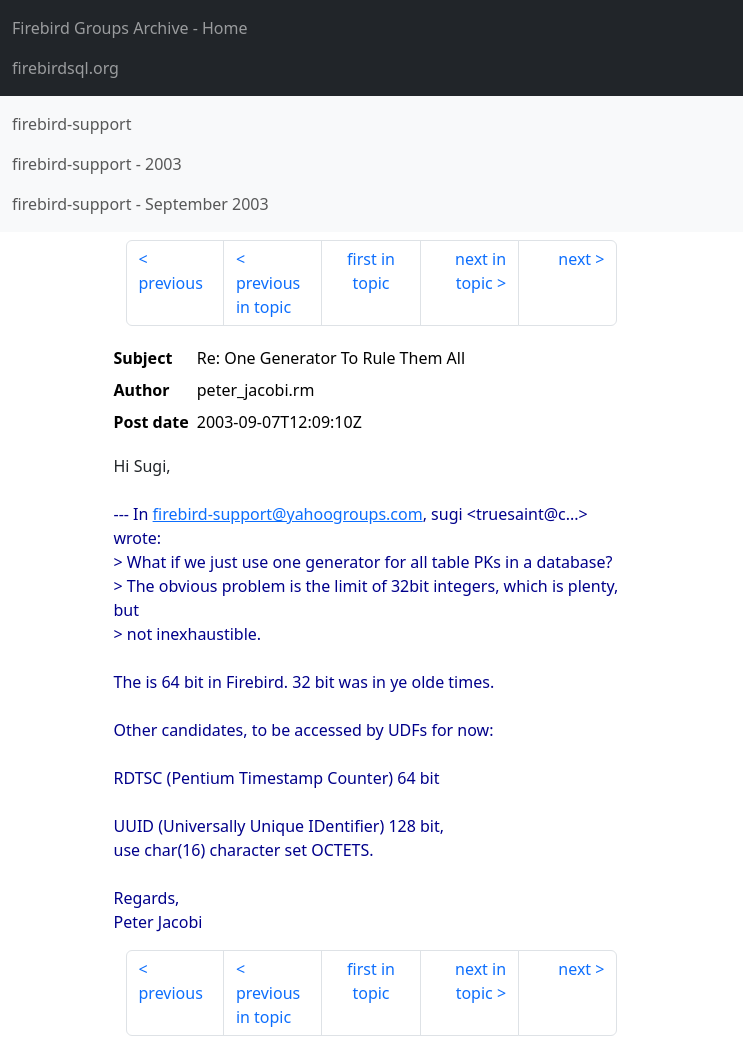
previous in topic (268, 295)
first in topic (371, 271)
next (574, 259)
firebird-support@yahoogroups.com (288, 514)
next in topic (480, 271)
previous (171, 283)
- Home (130, 28)
